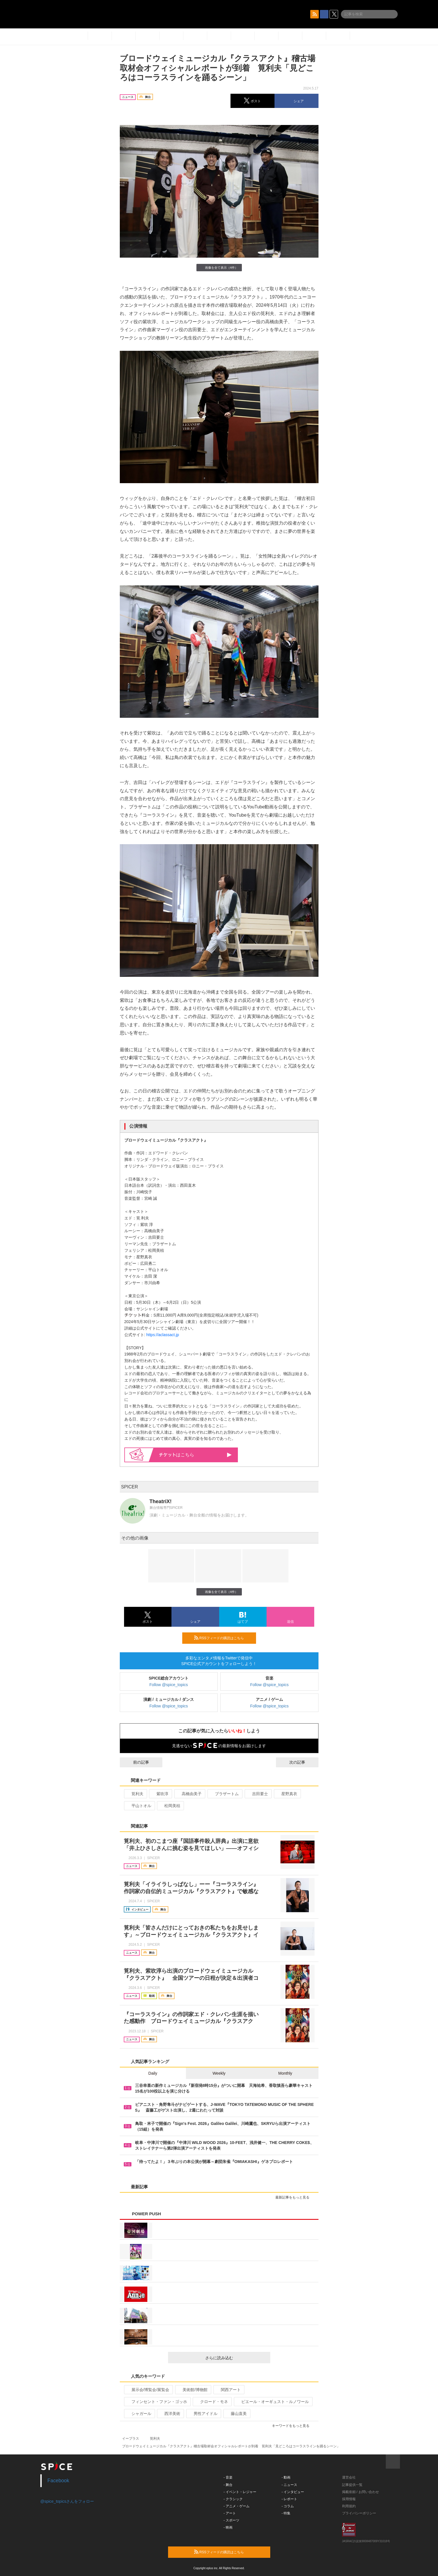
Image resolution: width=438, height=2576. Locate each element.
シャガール (139, 2413)
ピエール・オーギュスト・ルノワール (272, 2401)
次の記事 (302, 1762)
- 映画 (228, 2527)
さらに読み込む (235, 2358)
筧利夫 (135, 1793)
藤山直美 (236, 2413)
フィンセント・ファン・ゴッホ (157, 2401)
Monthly (285, 2073)
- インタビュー (293, 2492)
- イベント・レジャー (240, 2492)
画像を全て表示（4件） (219, 267)
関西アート (228, 2389)
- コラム (288, 2506)
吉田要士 (257, 1793)
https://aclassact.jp (162, 1334)
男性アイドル (203, 2413)
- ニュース (289, 2485)
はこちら (195, 1454)
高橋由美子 (189, 1793)
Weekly (219, 2073)
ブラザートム (224, 1793)
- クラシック (233, 2499)
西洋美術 (170, 2413)
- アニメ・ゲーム (237, 2506)
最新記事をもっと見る (294, 2197)
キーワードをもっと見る (293, 2426)
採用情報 (349, 2499)
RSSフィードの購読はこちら (223, 1638)
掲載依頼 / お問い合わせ (360, 2492)
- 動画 (286, 2477)
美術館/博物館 (193, 2389)
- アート (230, 2513)
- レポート (289, 2499)
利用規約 (349, 2506)
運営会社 (349, 2477)
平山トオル (139, 1805)
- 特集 (286, 2513)
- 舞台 (228, 2485)
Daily (152, 2073)
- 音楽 (228, 2477)
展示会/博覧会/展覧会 (148, 2389)
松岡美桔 (170, 1805)
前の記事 (136, 1762)
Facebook (58, 2480)
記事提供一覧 (352, 2485)
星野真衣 (286, 1793)
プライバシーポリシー (359, 2513)
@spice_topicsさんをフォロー (67, 2501)
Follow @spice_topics (168, 1684)
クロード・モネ (211, 2401)
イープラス (130, 2439)
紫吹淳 (160, 1793)
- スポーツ (231, 2520)
